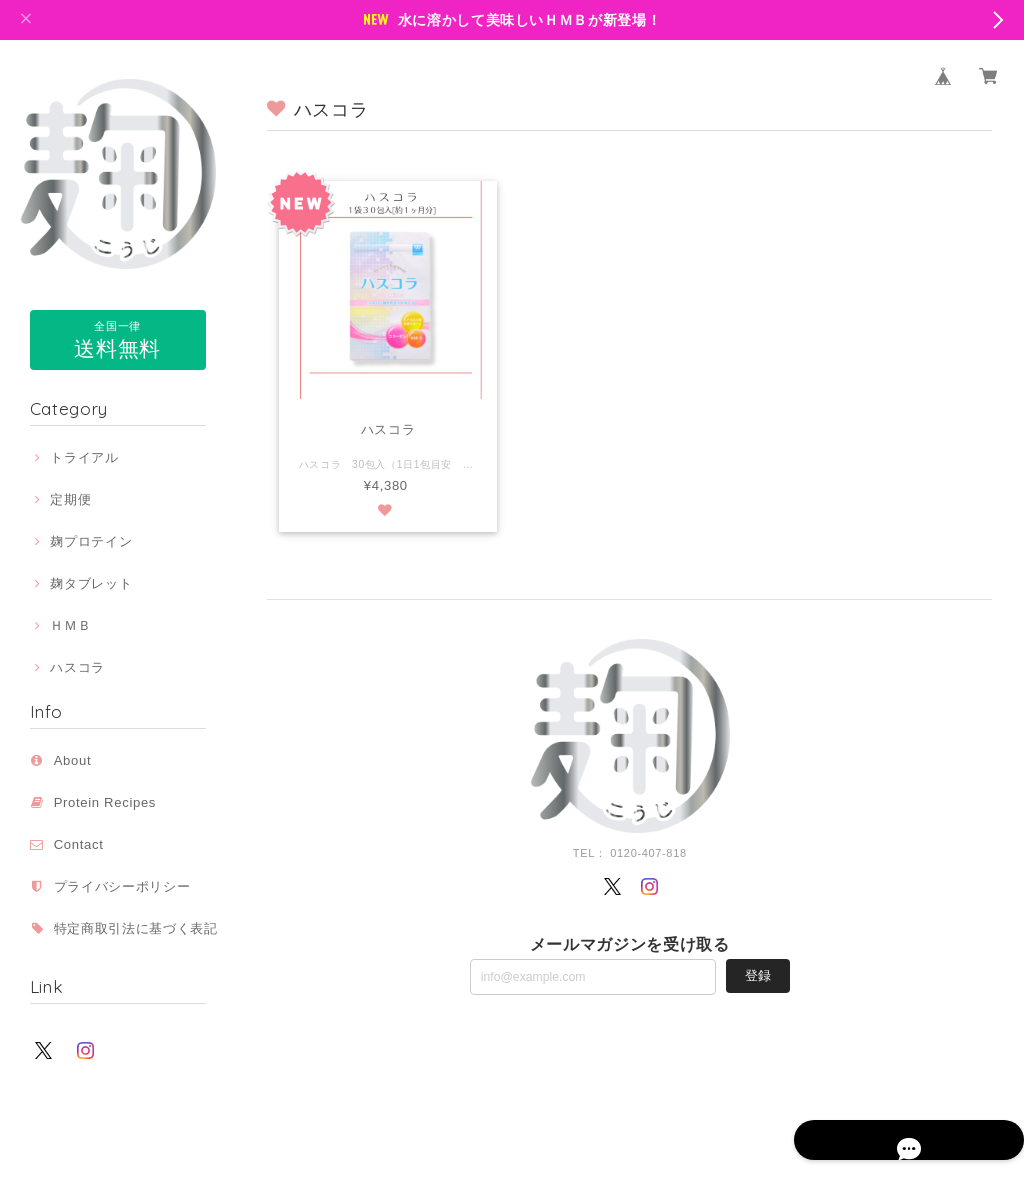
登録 (758, 975)
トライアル (84, 457)
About (73, 760)
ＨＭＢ (70, 625)
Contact (79, 844)
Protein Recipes (112, 802)
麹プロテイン (91, 541)
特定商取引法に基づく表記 (136, 928)
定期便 (70, 499)
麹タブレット (91, 583)
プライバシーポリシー (122, 886)
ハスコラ (77, 667)
